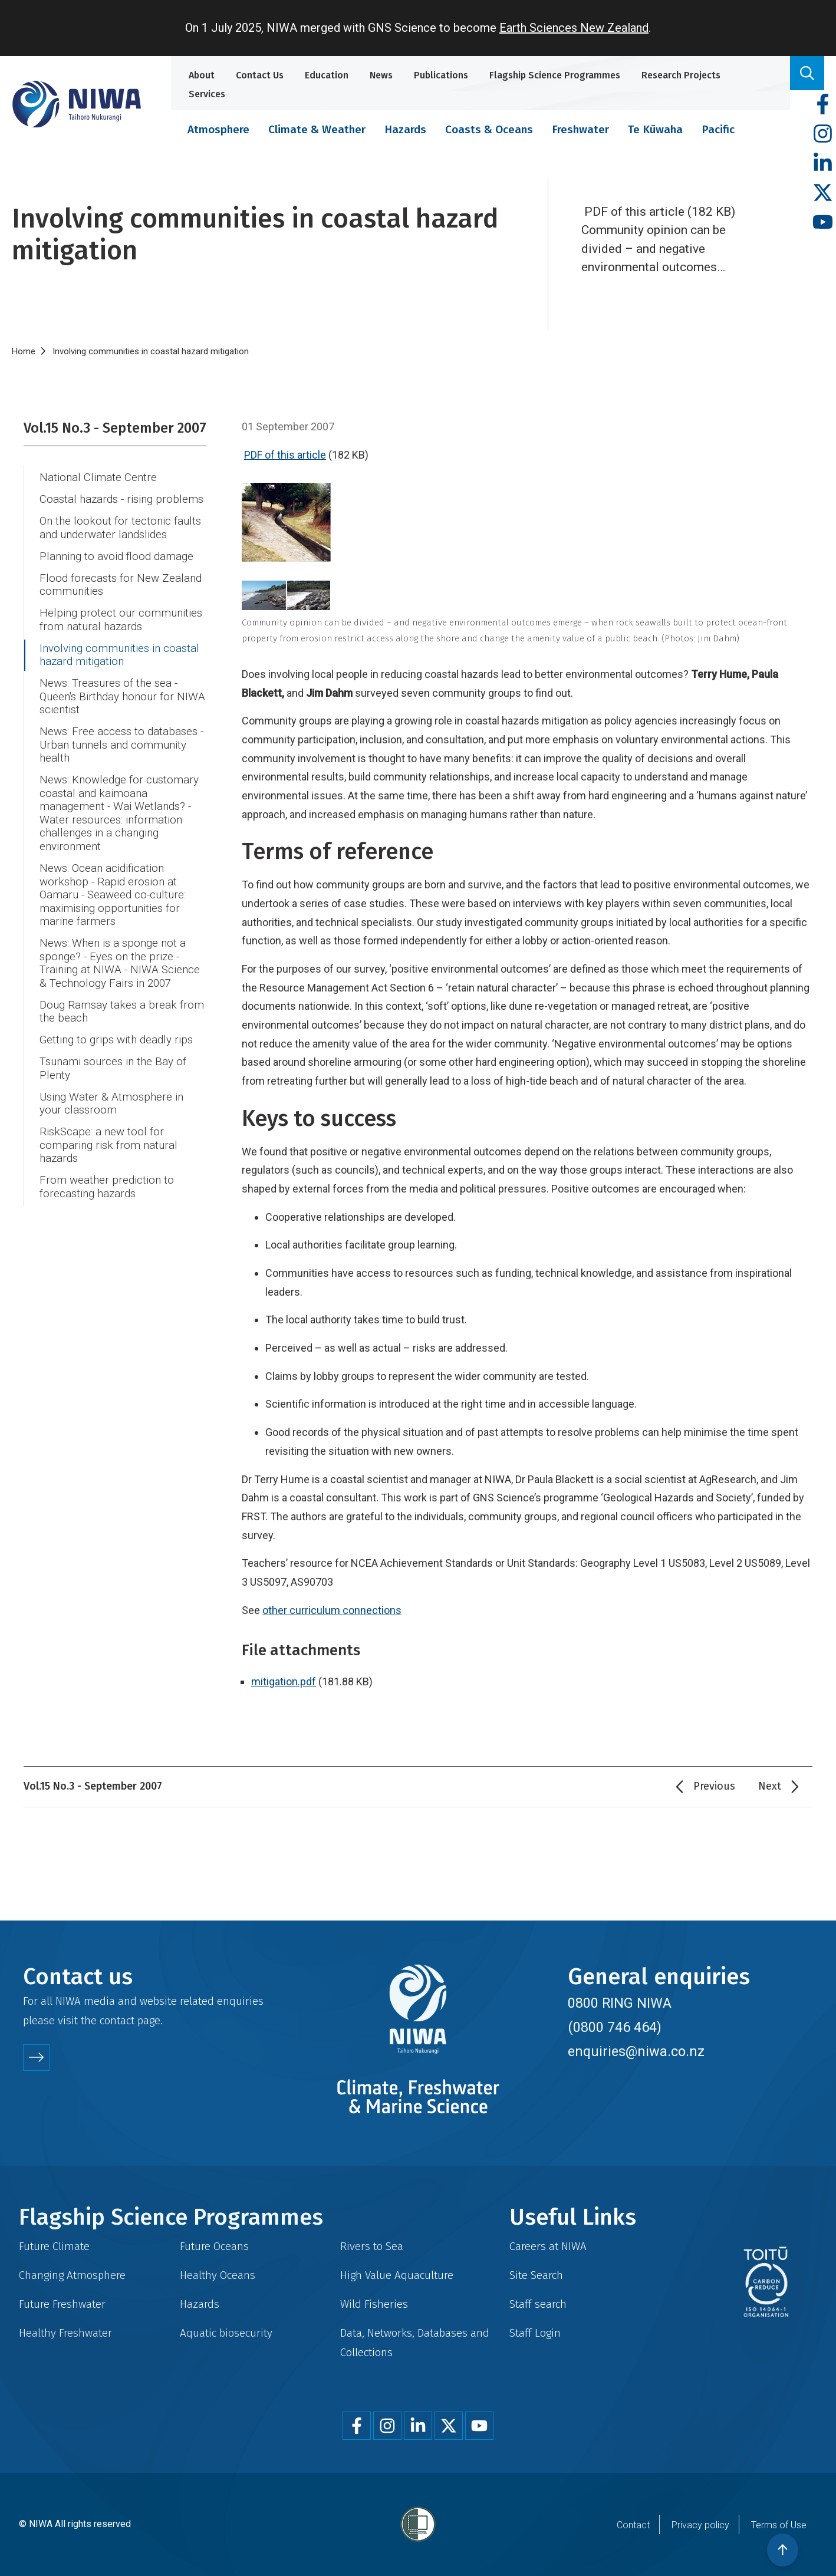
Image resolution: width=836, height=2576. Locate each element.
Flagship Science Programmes (554, 75)
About (202, 75)
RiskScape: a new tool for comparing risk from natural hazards (108, 1145)
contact (117, 2020)
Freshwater (580, 129)
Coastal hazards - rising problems (121, 499)
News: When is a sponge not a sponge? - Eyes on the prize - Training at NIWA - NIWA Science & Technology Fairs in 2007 (120, 963)
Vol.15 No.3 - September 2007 (115, 428)
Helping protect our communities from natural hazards (121, 620)
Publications (441, 75)
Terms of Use (779, 2525)
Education (326, 75)
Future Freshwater (62, 2304)
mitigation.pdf (283, 1681)
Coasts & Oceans (489, 129)
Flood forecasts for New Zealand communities (121, 585)
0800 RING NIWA (620, 2003)
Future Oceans (214, 2246)
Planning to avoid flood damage (116, 556)
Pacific (718, 129)
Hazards (405, 129)
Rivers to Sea (371, 2246)
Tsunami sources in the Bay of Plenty (113, 1068)
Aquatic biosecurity (226, 2333)
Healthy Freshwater (65, 2333)
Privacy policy (700, 2525)
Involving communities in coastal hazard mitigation (119, 655)
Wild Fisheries (374, 2304)
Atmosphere (218, 129)
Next (769, 1786)
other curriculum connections (331, 1610)
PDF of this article (285, 455)
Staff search (538, 2304)
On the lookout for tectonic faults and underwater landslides (120, 528)
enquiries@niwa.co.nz (636, 2051)
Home (23, 351)
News (381, 75)
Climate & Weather (317, 129)
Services (207, 94)
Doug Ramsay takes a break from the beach (122, 1012)
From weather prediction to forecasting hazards (107, 1187)
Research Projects (680, 75)
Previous (714, 1786)
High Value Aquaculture (396, 2275)
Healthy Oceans (217, 2275)
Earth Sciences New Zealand (574, 28)
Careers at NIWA (548, 2246)
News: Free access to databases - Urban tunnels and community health (121, 745)
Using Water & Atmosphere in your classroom (111, 1104)
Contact (633, 2525)
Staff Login (535, 2333)
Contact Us (260, 75)
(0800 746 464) (614, 2027)
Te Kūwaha (655, 129)
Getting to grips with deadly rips (116, 1039)
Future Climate (54, 2246)
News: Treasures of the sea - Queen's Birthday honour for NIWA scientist (122, 696)
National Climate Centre (98, 477)
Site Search (536, 2275)
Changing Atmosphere (72, 2275)
